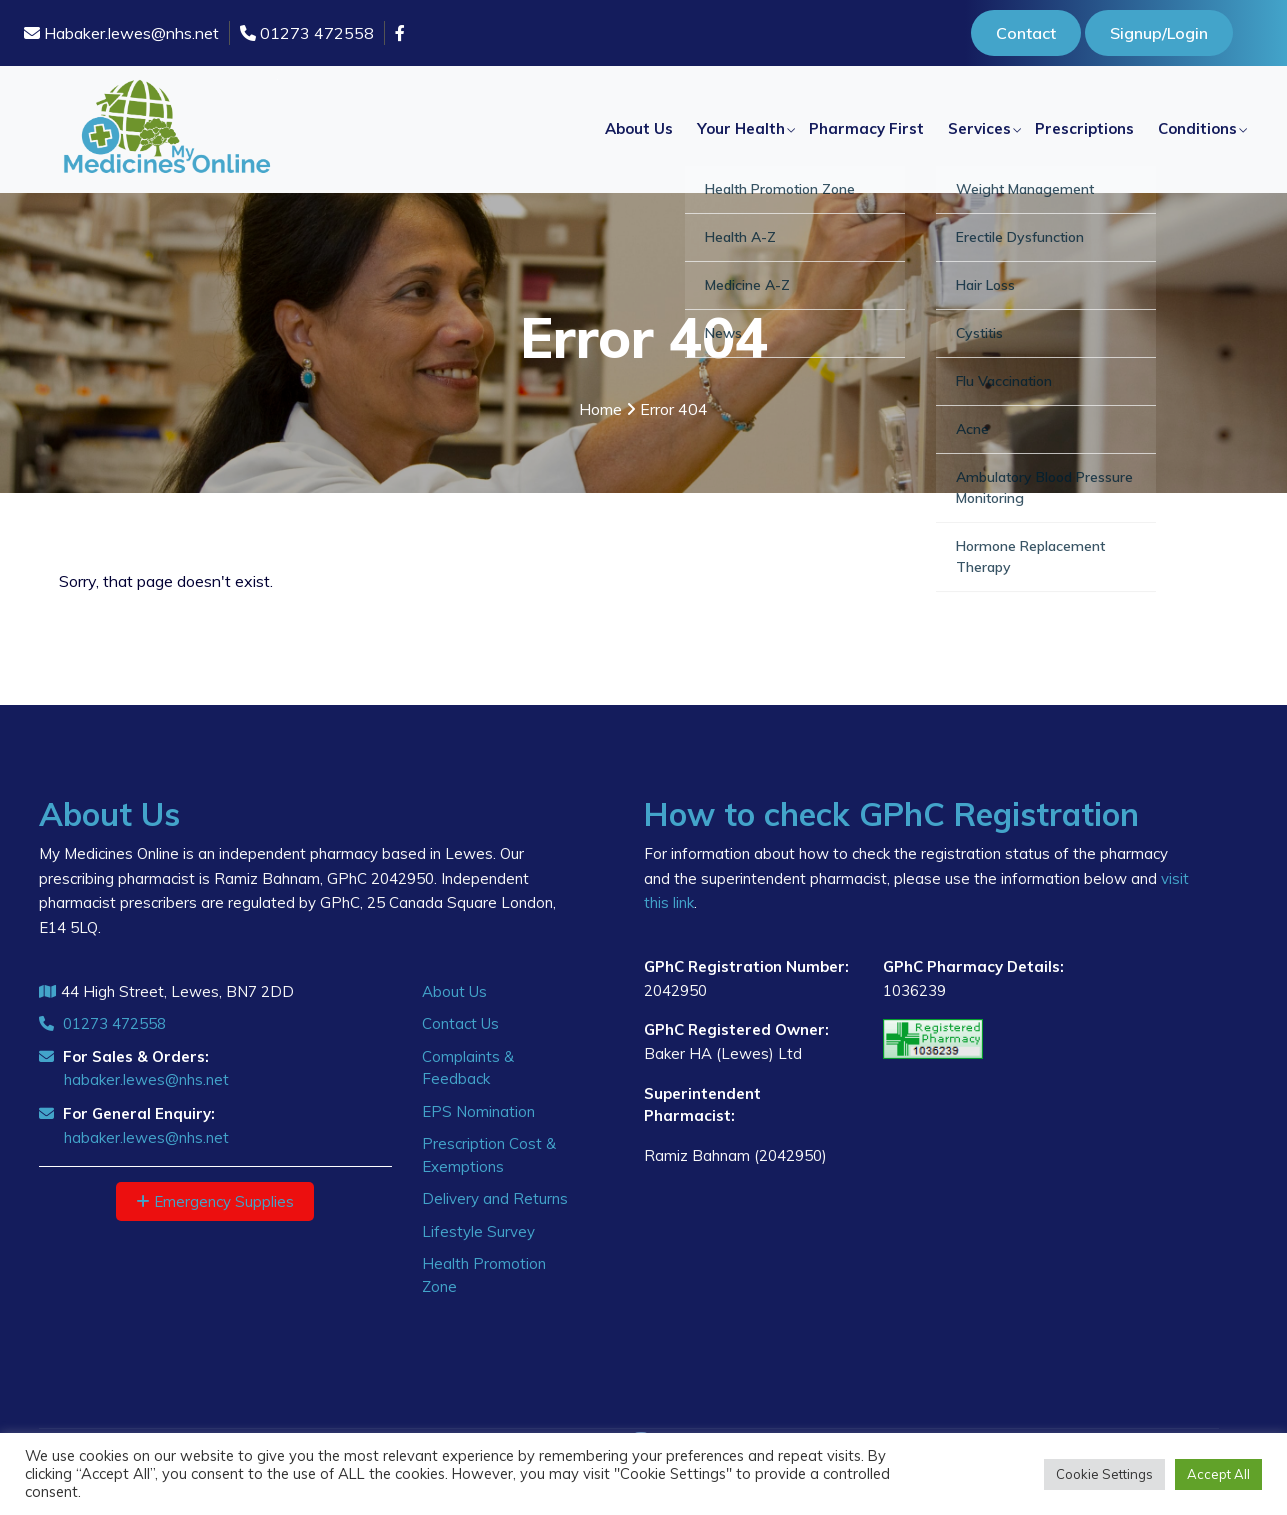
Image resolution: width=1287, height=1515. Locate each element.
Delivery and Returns (495, 1198)
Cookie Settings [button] (1104, 1474)
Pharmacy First (866, 128)
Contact (1026, 33)
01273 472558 (307, 33)
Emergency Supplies (215, 1201)
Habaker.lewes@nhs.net (121, 33)
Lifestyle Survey (478, 1231)
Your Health (741, 128)
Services (979, 128)
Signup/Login (1159, 33)
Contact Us (460, 1023)
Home (600, 409)
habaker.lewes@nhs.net (146, 1079)
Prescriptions (1084, 128)
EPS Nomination (478, 1111)
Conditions (1197, 128)
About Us (639, 128)
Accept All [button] (1218, 1474)
